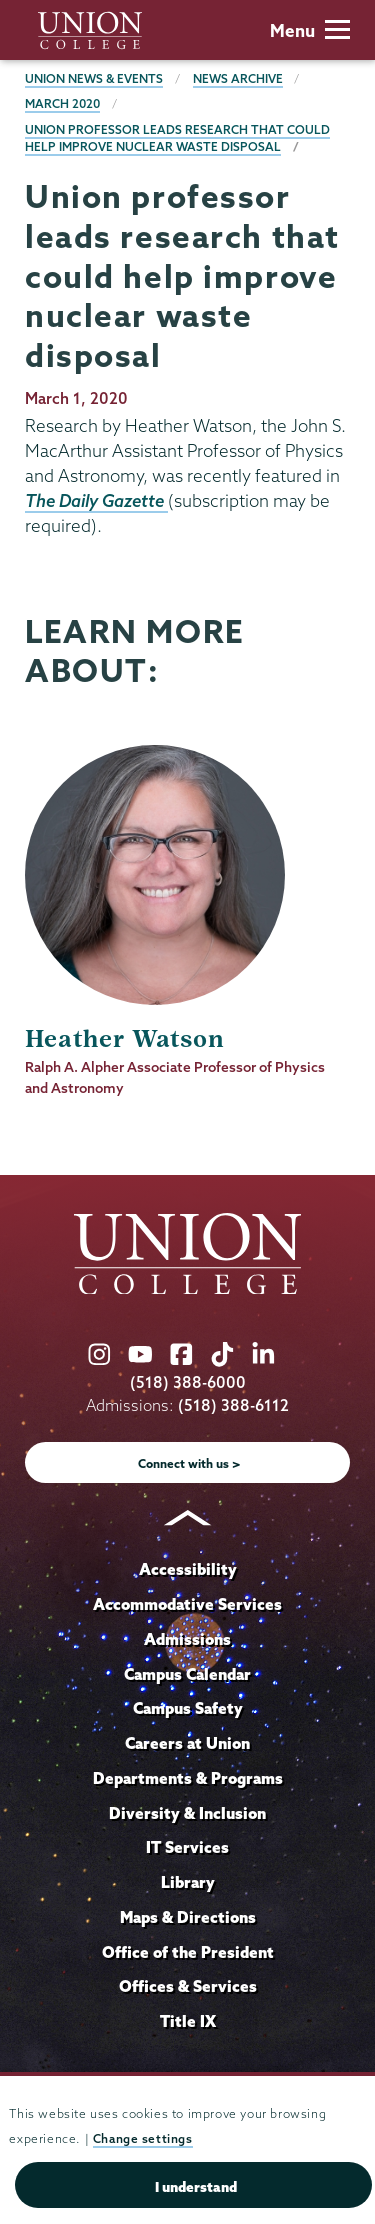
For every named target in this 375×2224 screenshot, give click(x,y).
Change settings (143, 2138)
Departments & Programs (188, 1778)
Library (188, 1882)
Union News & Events (94, 78)
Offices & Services (188, 1986)
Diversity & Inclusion (187, 1813)
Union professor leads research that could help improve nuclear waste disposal (177, 138)
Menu (310, 30)
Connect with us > (189, 1463)
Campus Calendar (187, 1674)
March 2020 (62, 103)
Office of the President (188, 1952)
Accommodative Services (187, 1604)
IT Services (187, 1847)
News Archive (238, 78)
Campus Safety (188, 1708)
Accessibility (188, 1569)
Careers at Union (187, 1743)
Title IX (188, 2021)
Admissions (187, 1639)
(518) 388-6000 (188, 1382)
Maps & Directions (188, 1917)
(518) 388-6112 (233, 1405)
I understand (196, 2187)
